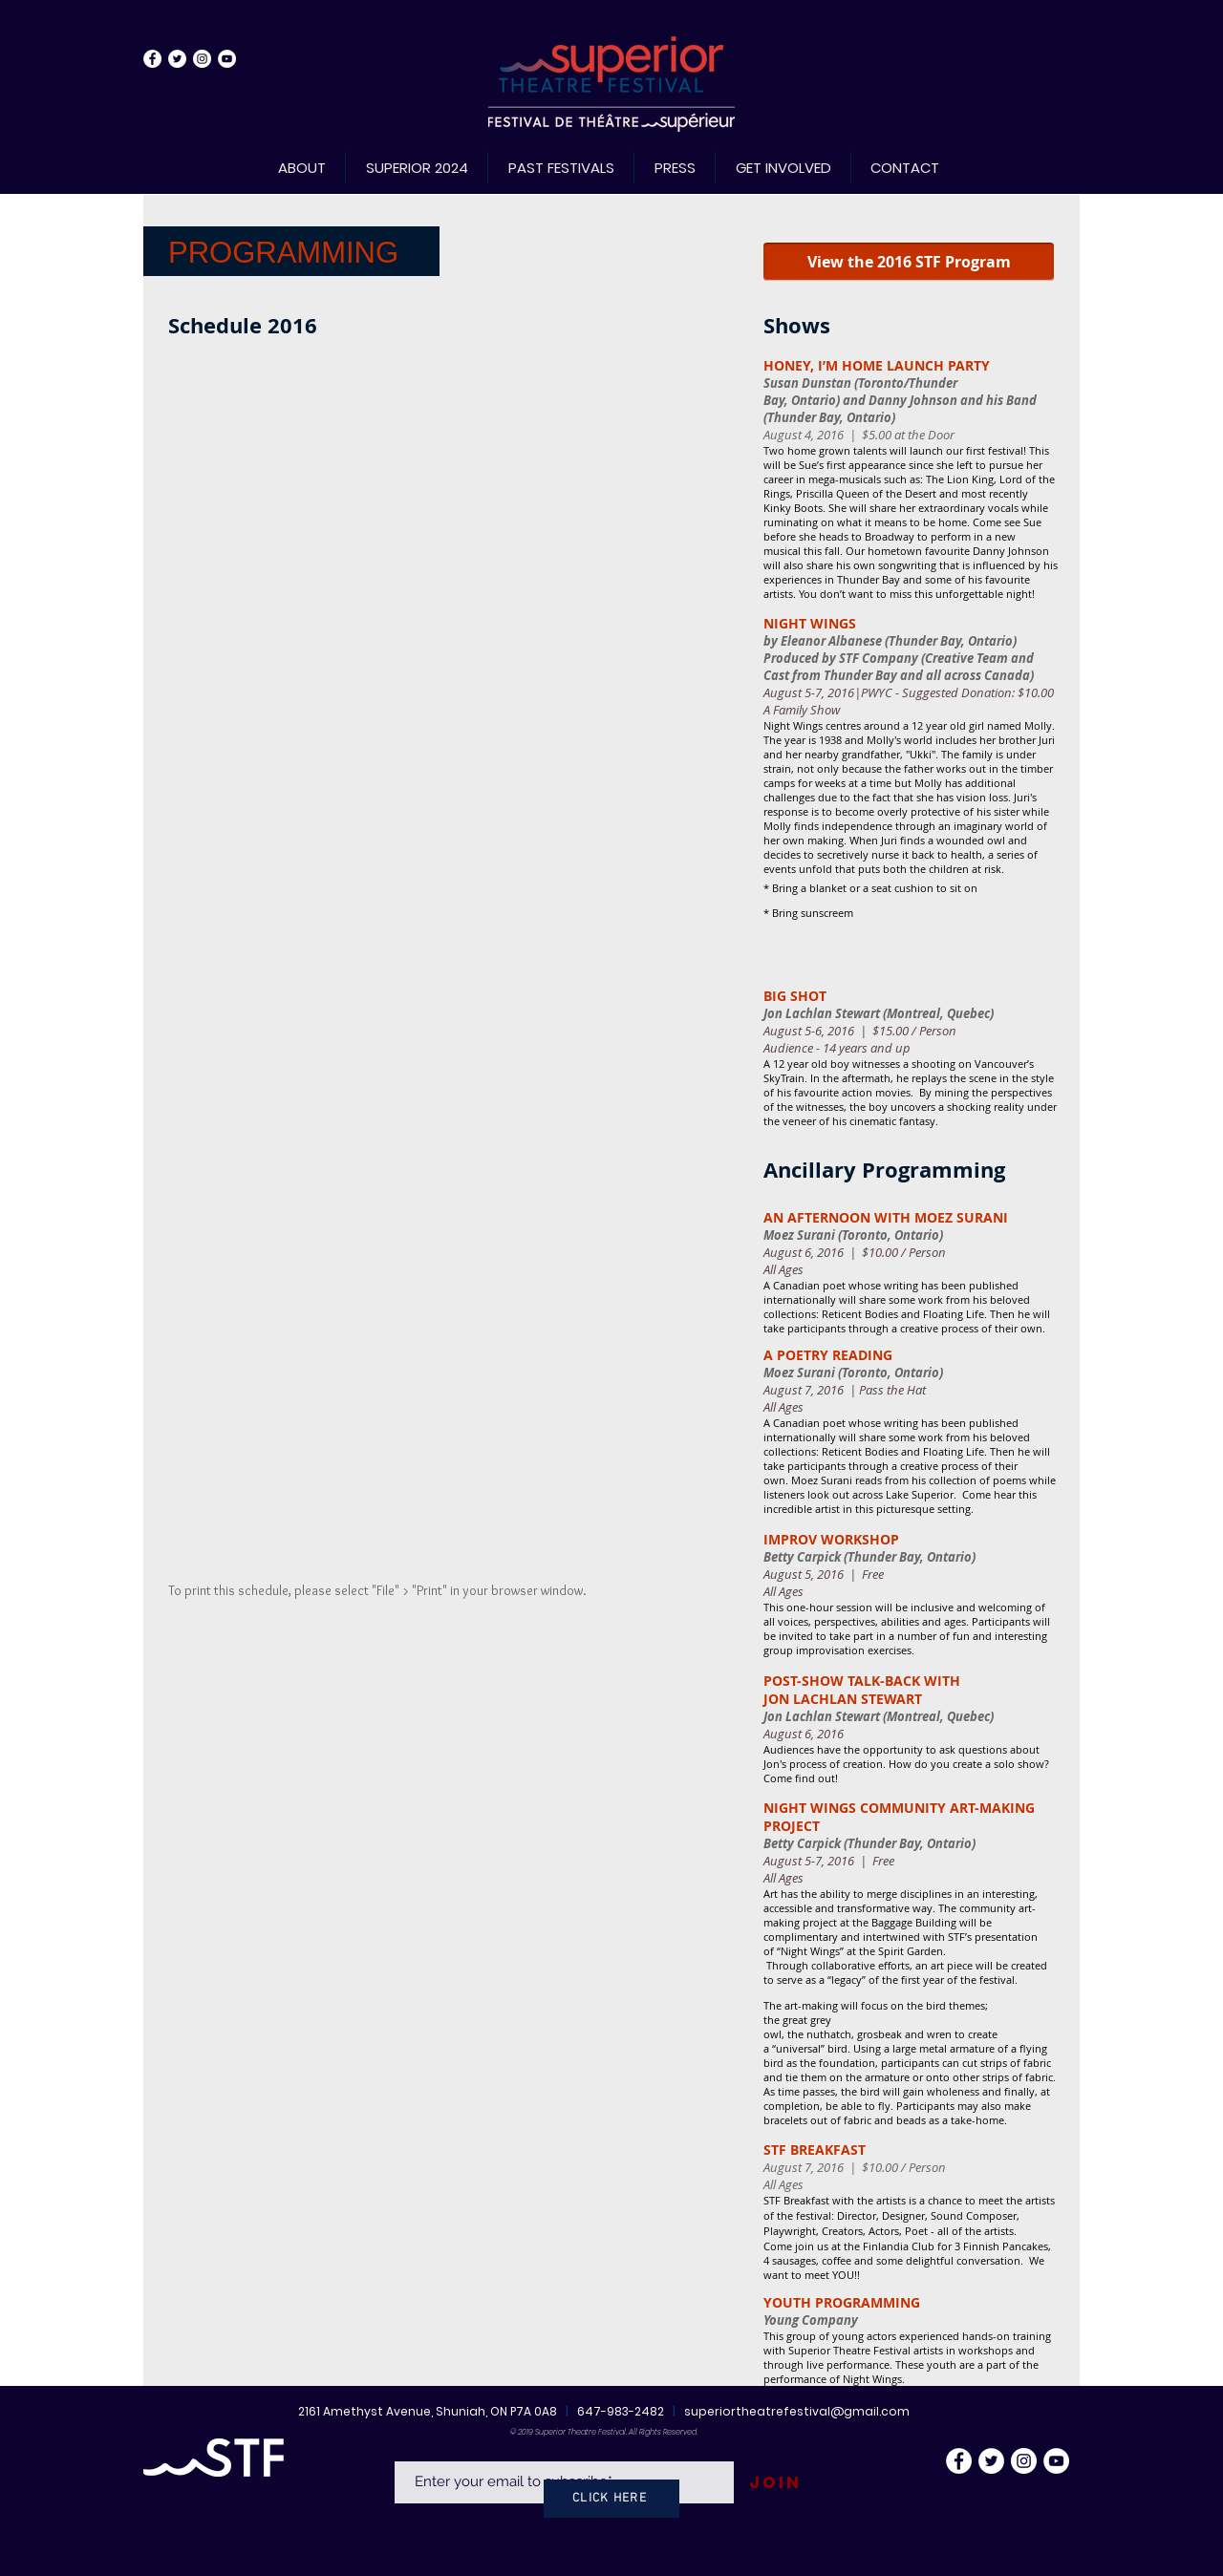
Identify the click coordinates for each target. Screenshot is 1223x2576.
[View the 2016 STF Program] (908, 262)
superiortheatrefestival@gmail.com (797, 2411)
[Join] (775, 2482)
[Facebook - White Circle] (152, 59)
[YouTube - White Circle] (227, 59)
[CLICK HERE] (611, 2499)
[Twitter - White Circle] (177, 59)
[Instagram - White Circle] (202, 59)
